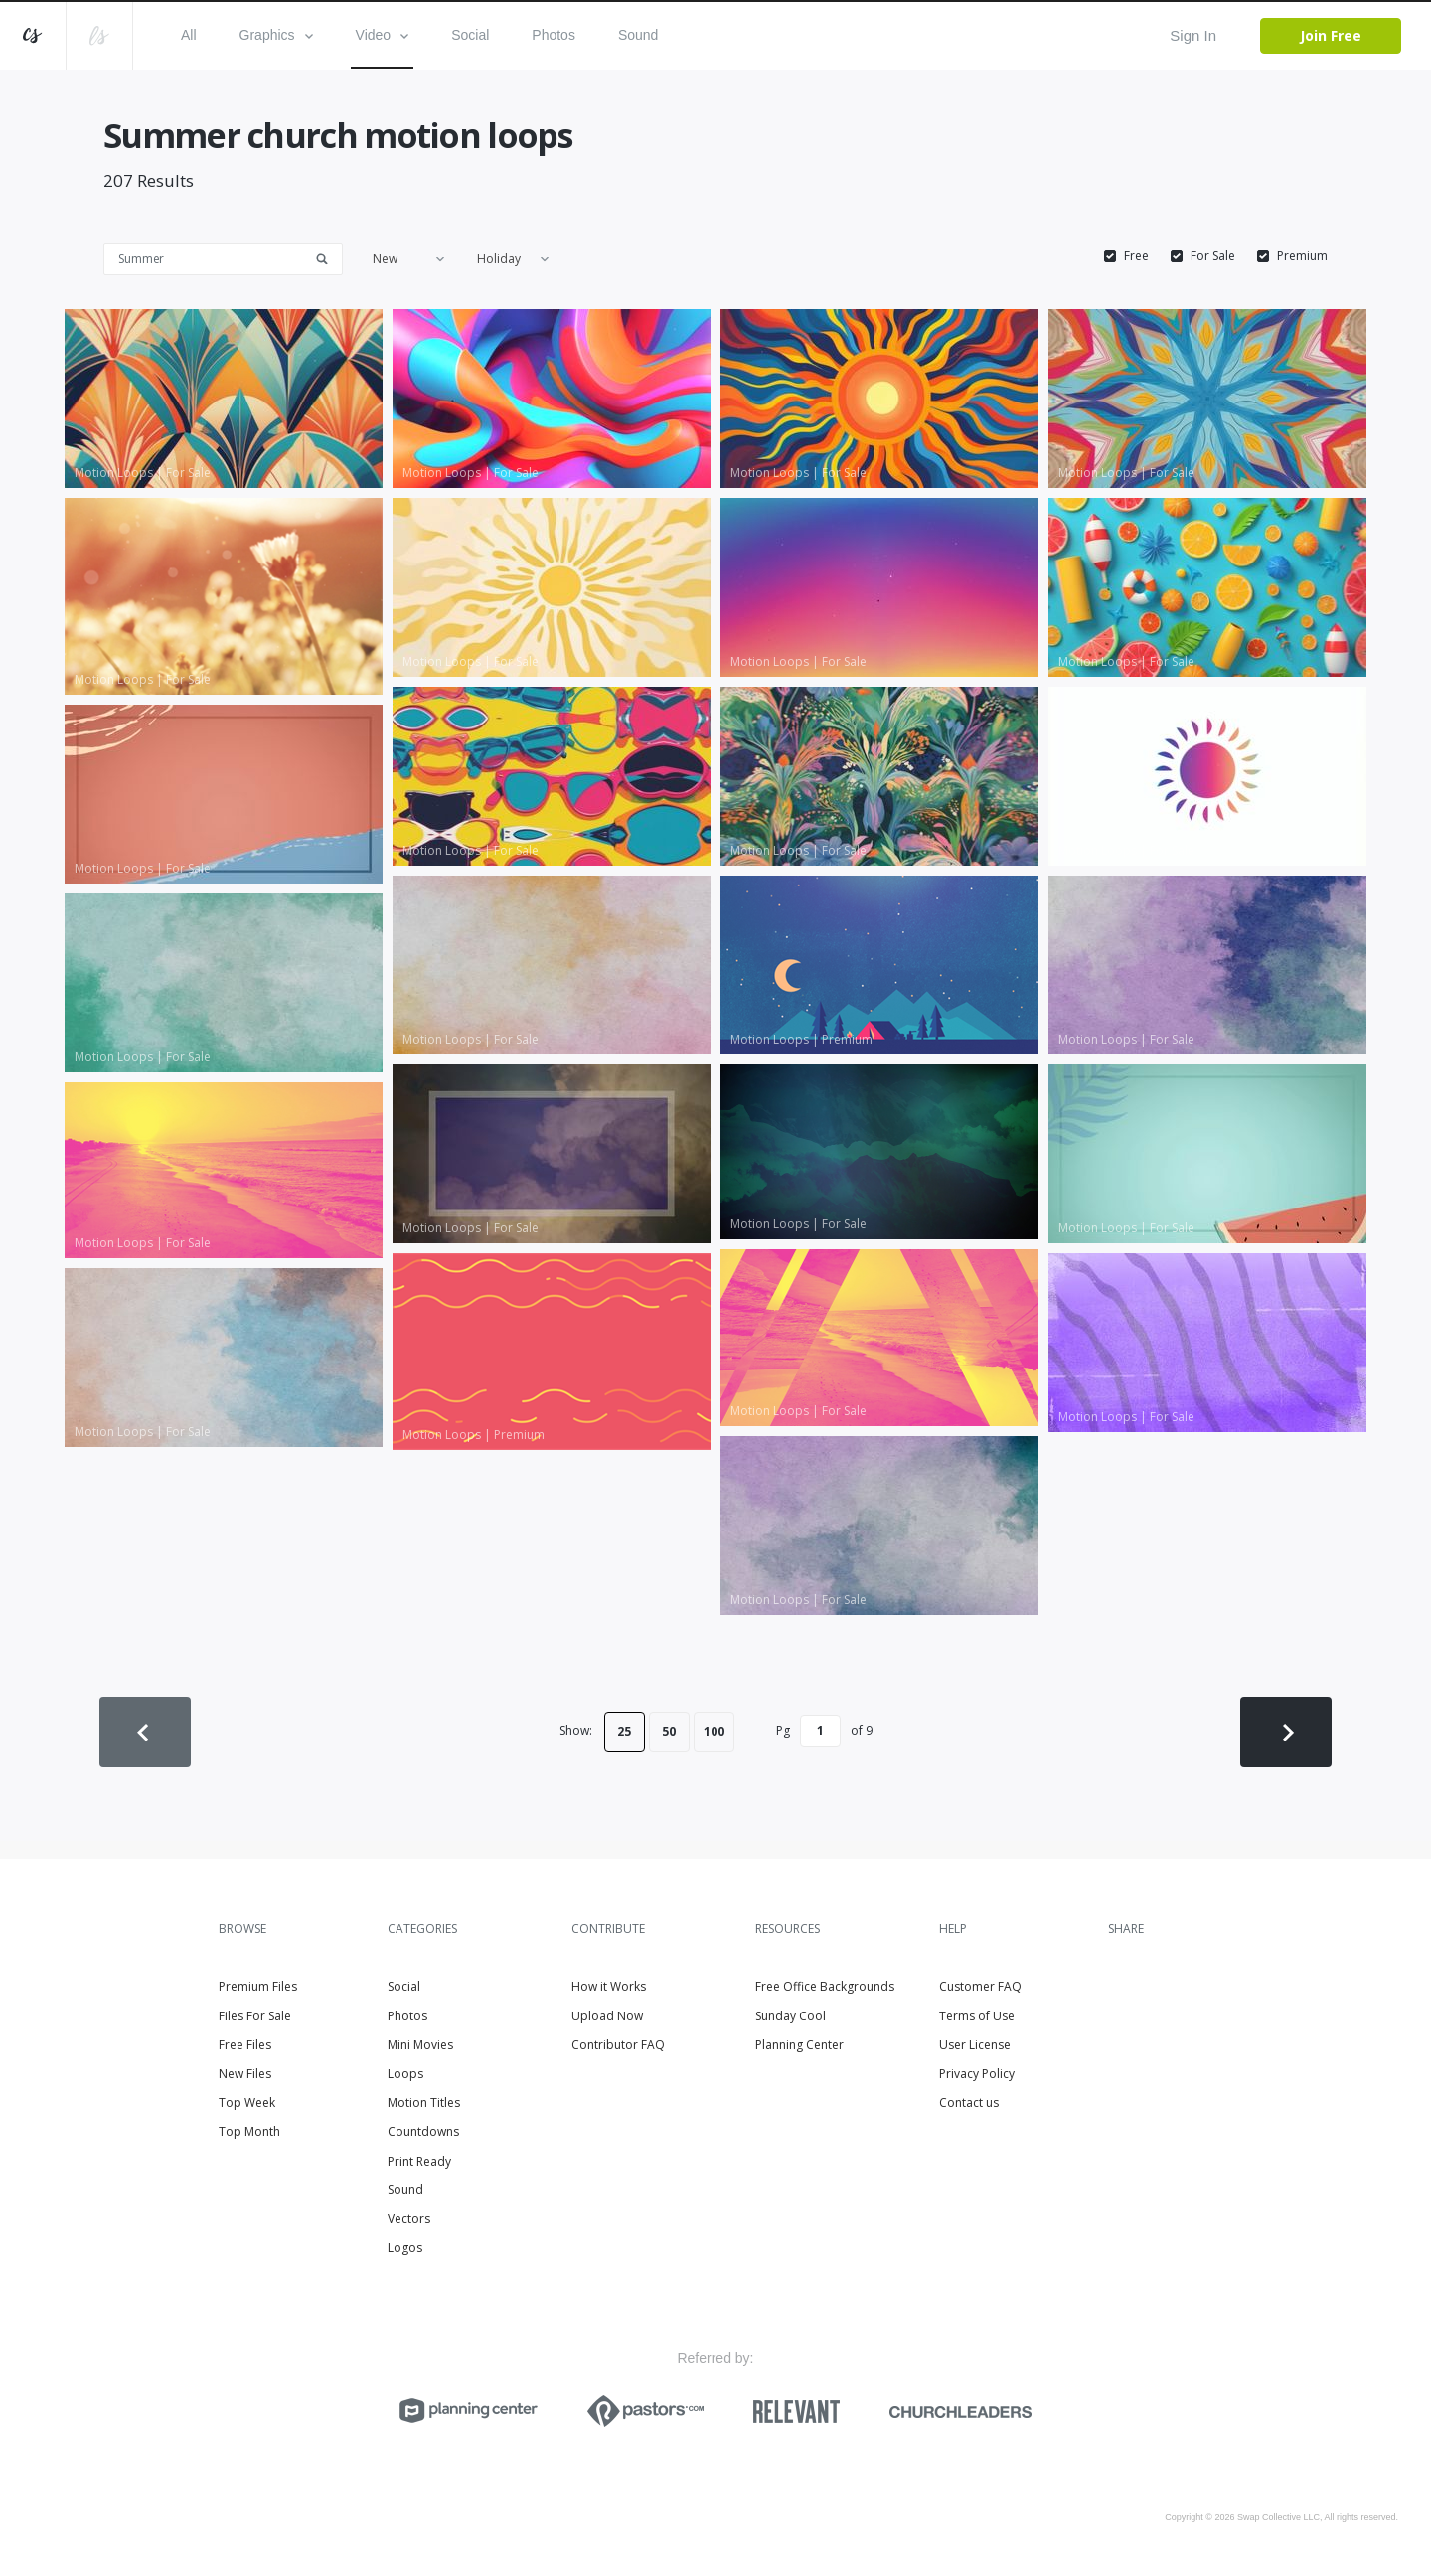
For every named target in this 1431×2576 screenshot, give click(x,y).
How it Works (608, 1986)
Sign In (1193, 35)
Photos (553, 35)
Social (470, 35)
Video (382, 35)
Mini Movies (420, 2044)
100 (714, 1731)
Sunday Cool (790, 2016)
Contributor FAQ (618, 2044)
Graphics (276, 35)
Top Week (247, 2102)
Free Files (245, 2044)
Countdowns (423, 2131)
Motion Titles (424, 2102)
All (189, 35)
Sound (638, 35)
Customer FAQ (980, 1986)
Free (1136, 256)
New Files (245, 2073)
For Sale (1213, 256)
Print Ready (419, 2161)
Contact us (969, 2102)
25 (624, 1731)
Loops (405, 2073)
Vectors (409, 2218)
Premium (1302, 256)
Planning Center (799, 2044)
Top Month (249, 2131)
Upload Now (607, 2016)
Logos (405, 2247)
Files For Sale (255, 2016)
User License (975, 2044)
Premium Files (258, 1986)
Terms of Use (977, 2016)
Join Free (1330, 35)
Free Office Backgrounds (824, 1986)
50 (669, 1731)
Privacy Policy (977, 2073)
